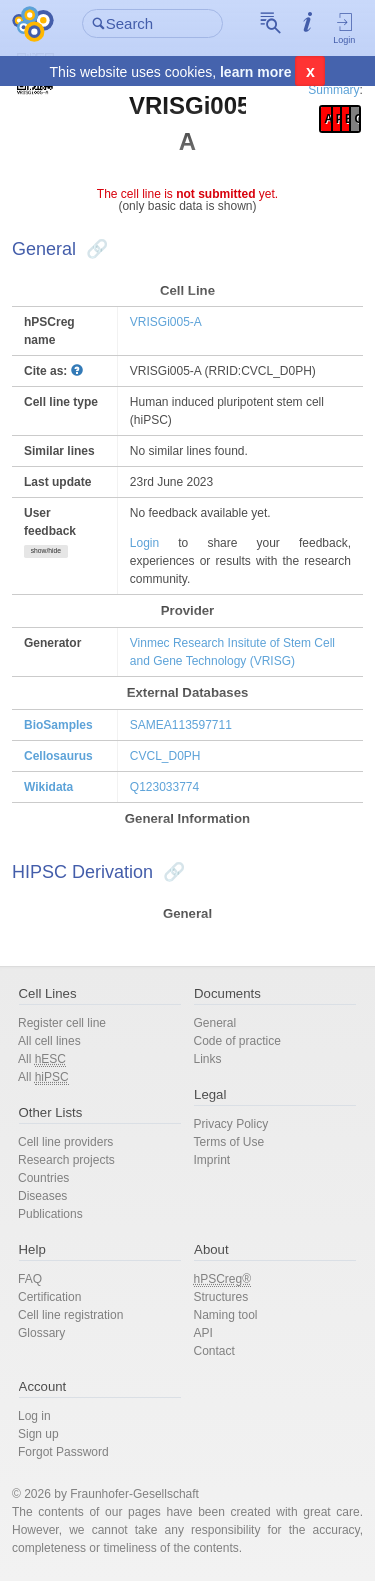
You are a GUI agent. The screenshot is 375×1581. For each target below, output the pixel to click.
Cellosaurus (58, 756)
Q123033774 (164, 787)
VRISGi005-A (166, 322)
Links (208, 1059)
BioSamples (58, 725)
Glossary (41, 1333)
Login (344, 28)
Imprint (212, 1160)
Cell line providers (65, 1142)
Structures (221, 1297)
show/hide (46, 550)
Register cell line (62, 1023)
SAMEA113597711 (181, 725)
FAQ (30, 1279)
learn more (256, 72)
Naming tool (226, 1315)
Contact (214, 1351)
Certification (49, 1297)
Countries (43, 1178)
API (203, 1333)
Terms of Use (229, 1142)
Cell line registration (70, 1315)
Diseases (42, 1196)
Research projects (66, 1160)
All (42, 1059)
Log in (34, 1416)
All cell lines (49, 1041)
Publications (50, 1214)
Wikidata (48, 787)
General (215, 1023)
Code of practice (237, 1041)
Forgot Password (63, 1452)
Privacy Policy (231, 1124)
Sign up (38, 1434)
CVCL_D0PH (165, 756)
